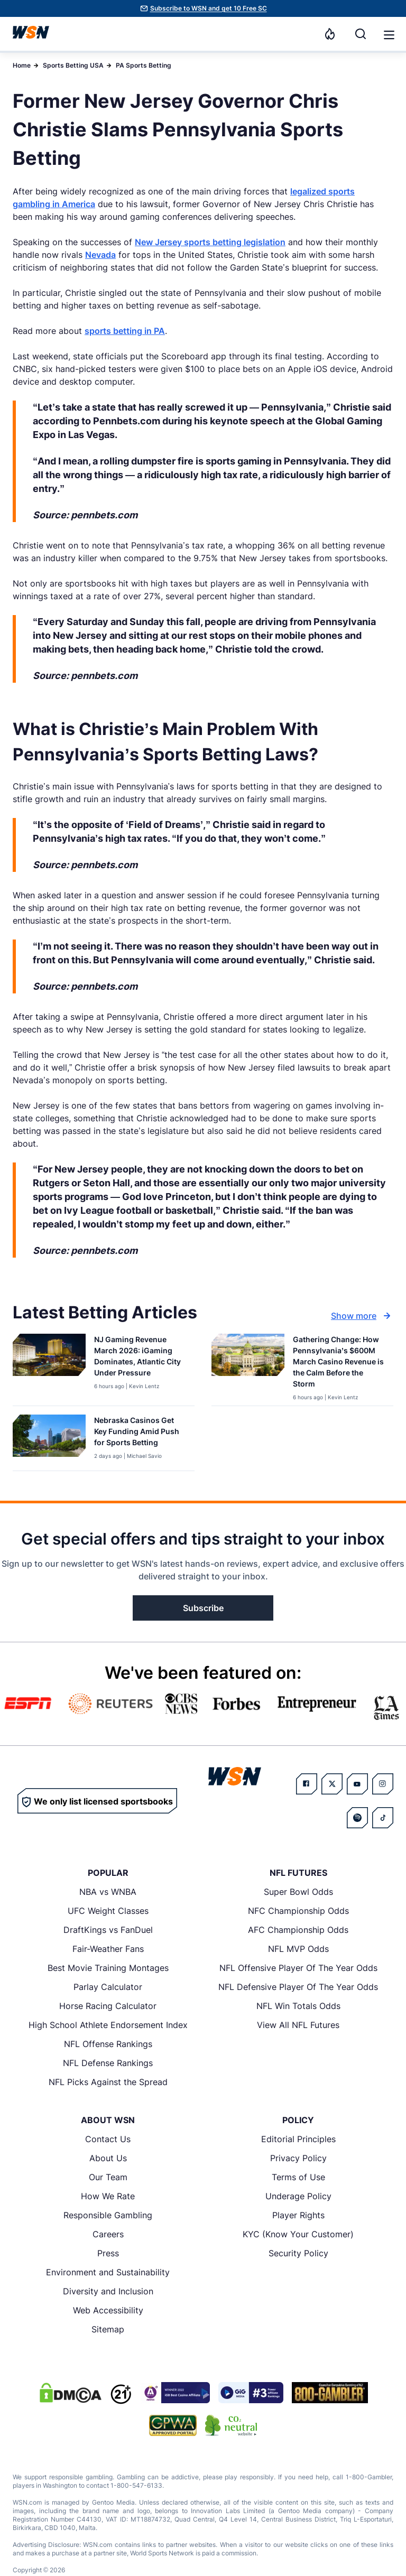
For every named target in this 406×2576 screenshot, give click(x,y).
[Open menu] (388, 34)
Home (22, 65)
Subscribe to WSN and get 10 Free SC (208, 8)
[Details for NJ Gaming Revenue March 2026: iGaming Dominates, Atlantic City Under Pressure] (49, 1367)
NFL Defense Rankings (108, 2063)
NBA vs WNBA (107, 1891)
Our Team (108, 2177)
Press (108, 2253)
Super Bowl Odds (298, 1891)
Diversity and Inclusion (108, 2291)
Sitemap (107, 2329)
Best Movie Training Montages (108, 1968)
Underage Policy (298, 2196)
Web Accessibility (108, 2310)
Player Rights (298, 2215)
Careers (108, 2234)
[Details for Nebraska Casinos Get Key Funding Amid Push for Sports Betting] (49, 1440)
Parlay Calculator (107, 1987)
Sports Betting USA (73, 65)
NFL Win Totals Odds (298, 2006)
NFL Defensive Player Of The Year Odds (298, 1987)
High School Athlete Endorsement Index (108, 2025)
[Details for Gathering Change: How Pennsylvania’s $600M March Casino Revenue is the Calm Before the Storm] (247, 1367)
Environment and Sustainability (108, 2272)
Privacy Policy (298, 2158)
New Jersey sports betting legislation (210, 242)
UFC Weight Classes (108, 1910)
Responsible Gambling (107, 2215)
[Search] (360, 33)
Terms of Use (298, 2177)
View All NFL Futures (298, 2025)
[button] (389, 35)
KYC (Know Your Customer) (298, 2234)
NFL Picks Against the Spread (108, 2082)
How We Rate (108, 2196)
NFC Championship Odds (298, 1910)
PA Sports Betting (143, 65)
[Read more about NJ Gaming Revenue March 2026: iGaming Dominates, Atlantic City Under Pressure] (140, 1358)
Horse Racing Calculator (107, 2006)
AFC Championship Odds (298, 1929)
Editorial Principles (298, 2139)
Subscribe (203, 1608)
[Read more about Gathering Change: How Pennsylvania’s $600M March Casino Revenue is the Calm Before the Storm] (338, 1363)
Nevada (100, 254)
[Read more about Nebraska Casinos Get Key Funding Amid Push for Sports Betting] (140, 1433)
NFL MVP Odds (298, 1948)
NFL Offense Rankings (108, 2044)
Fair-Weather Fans (108, 1948)
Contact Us (108, 2139)
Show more (362, 1315)
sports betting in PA (125, 331)
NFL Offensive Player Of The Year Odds (298, 1968)
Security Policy (298, 2253)
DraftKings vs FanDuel (108, 1929)
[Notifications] (329, 33)
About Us (108, 2158)
